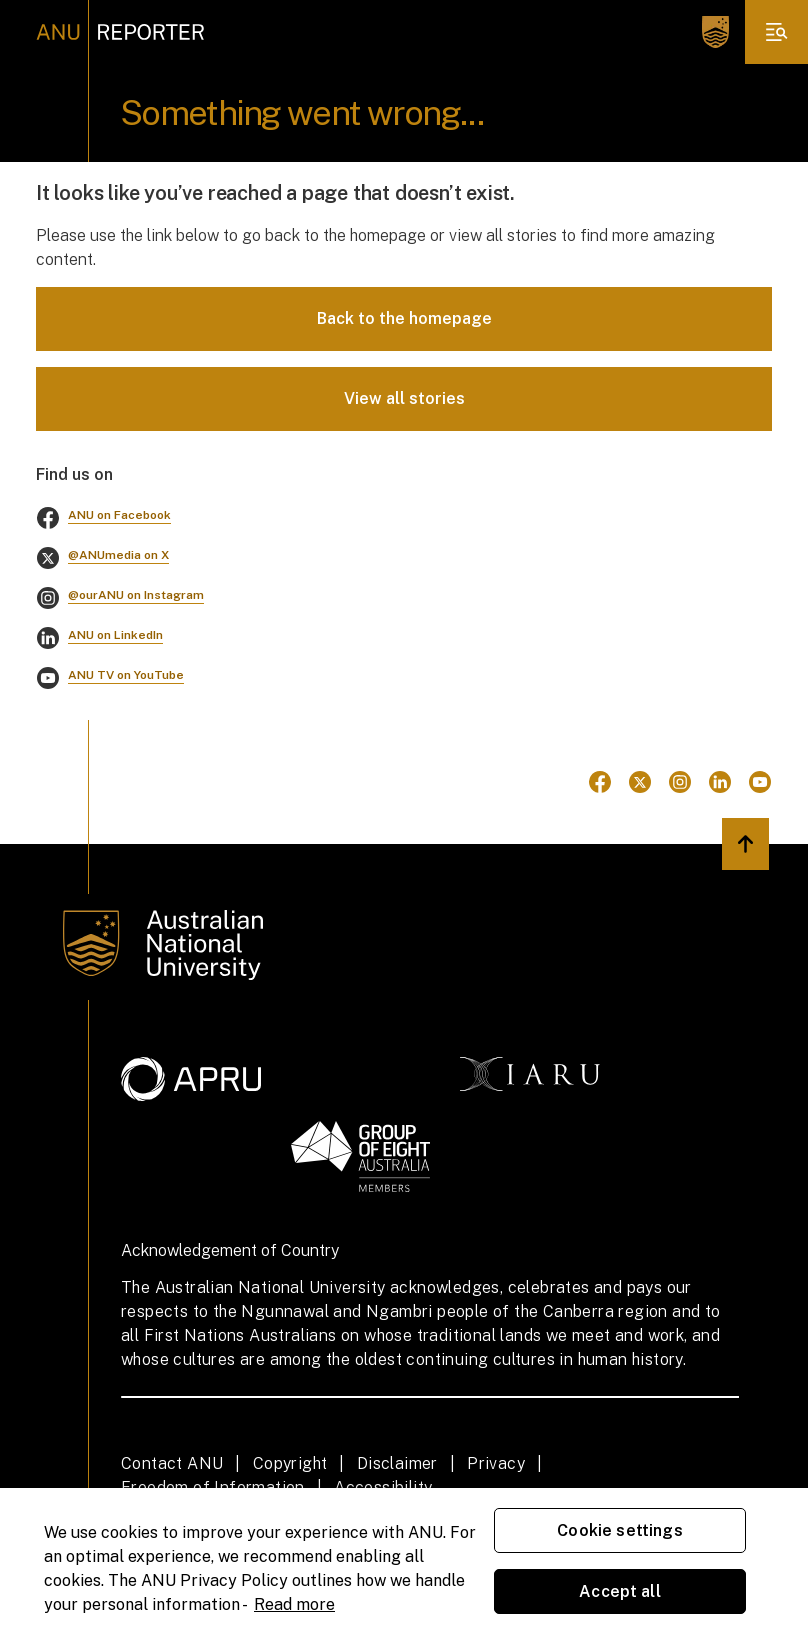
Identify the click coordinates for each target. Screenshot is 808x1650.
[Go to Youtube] (760, 782)
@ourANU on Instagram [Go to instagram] (136, 595)
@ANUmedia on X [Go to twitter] (118, 555)
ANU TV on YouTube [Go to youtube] (126, 675)
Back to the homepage (404, 318)
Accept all (620, 1591)
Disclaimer (397, 1463)
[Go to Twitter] (640, 782)
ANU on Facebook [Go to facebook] (119, 515)
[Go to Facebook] (600, 782)
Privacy (496, 1463)
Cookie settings (619, 1530)
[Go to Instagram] (680, 782)
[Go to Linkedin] (720, 782)
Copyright (290, 1463)
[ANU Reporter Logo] (120, 32)
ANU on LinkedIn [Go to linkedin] (115, 635)
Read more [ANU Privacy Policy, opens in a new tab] (294, 1604)
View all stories (404, 398)
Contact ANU (172, 1463)
